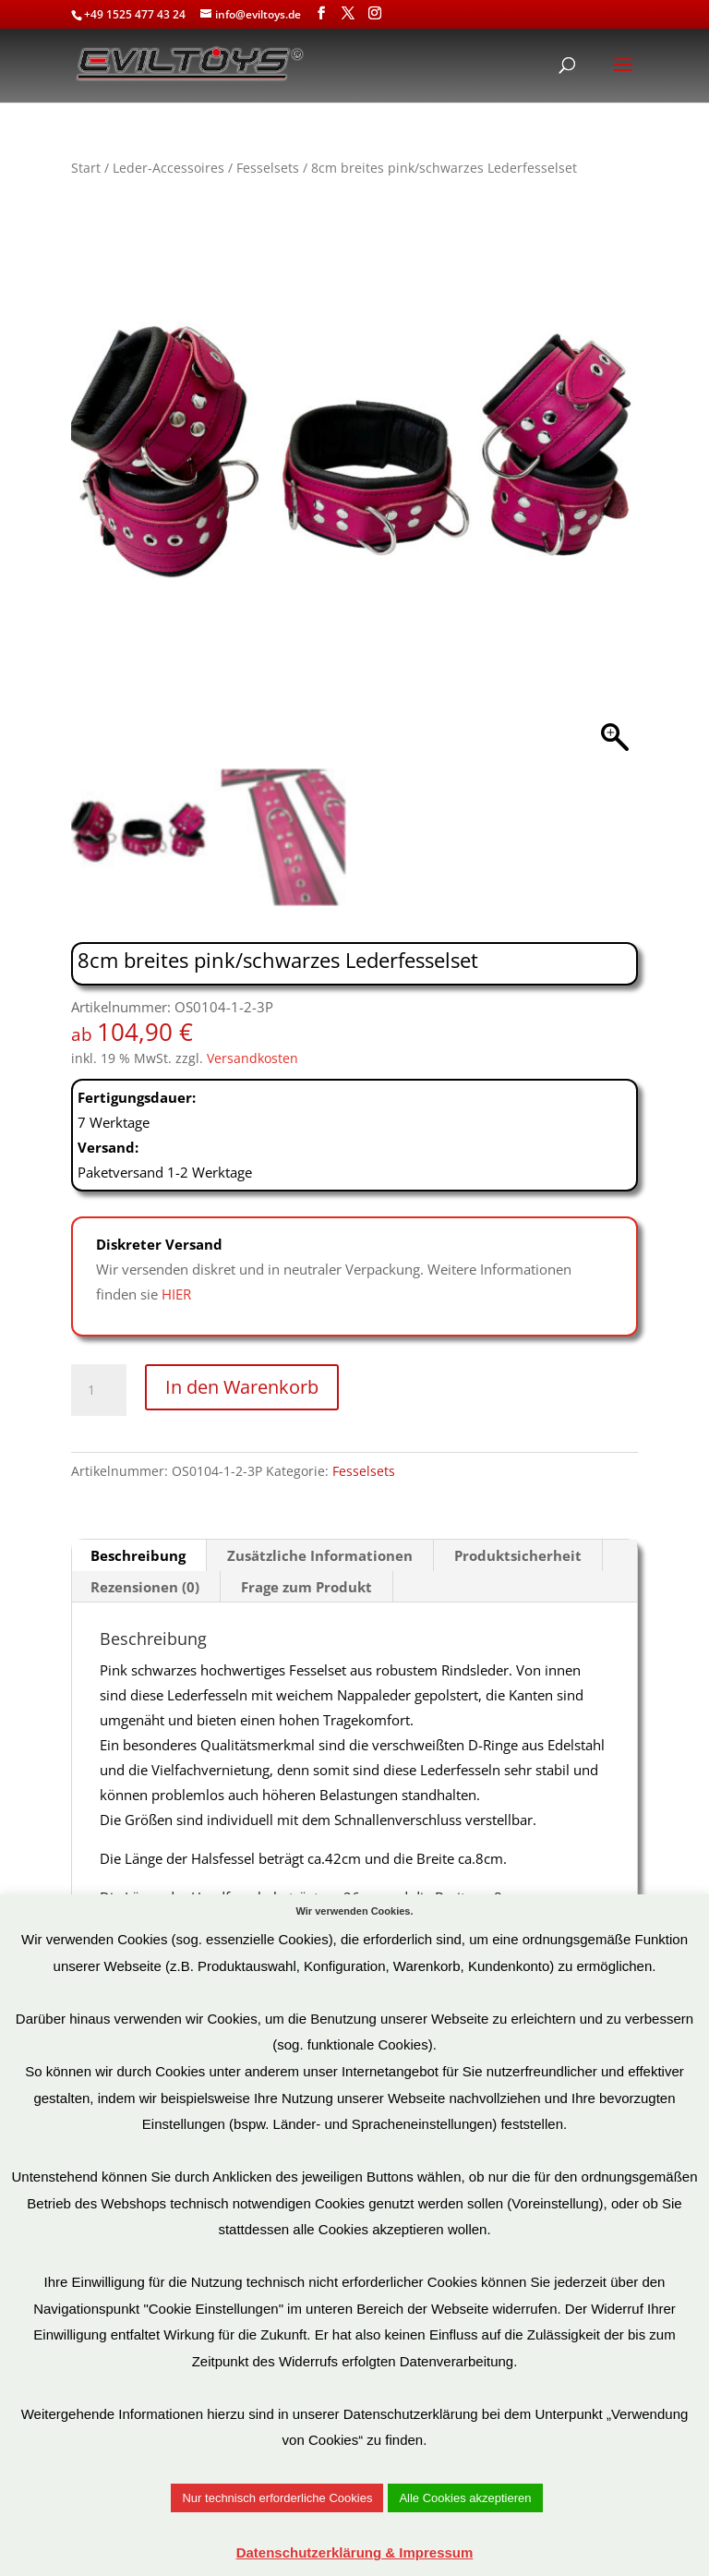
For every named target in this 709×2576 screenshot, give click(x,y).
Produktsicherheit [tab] (518, 1555)
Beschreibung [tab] (138, 1555)
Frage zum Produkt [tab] (306, 1587)
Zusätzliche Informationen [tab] (320, 1555)
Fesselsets (267, 167)
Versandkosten (252, 1058)
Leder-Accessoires (168, 167)
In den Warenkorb (241, 1386)
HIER (176, 1294)
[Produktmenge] (98, 1390)
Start (86, 167)
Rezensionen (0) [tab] (144, 1587)
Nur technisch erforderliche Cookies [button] (277, 2498)
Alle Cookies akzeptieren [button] (465, 2498)
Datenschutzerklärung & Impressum (355, 2552)
